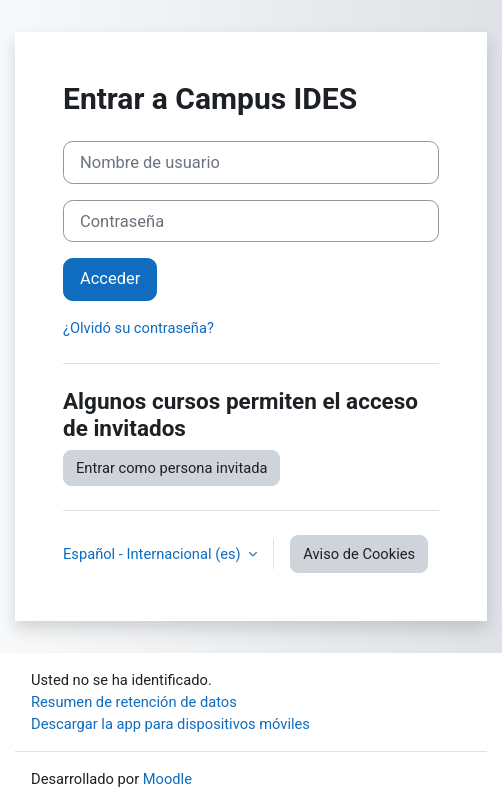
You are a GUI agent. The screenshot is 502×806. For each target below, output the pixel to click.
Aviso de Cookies (359, 554)
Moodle (167, 779)
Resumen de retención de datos (134, 702)
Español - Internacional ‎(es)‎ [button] (153, 554)
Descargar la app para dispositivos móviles (170, 724)
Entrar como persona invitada (171, 468)
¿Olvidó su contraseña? (138, 328)
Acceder (110, 278)
